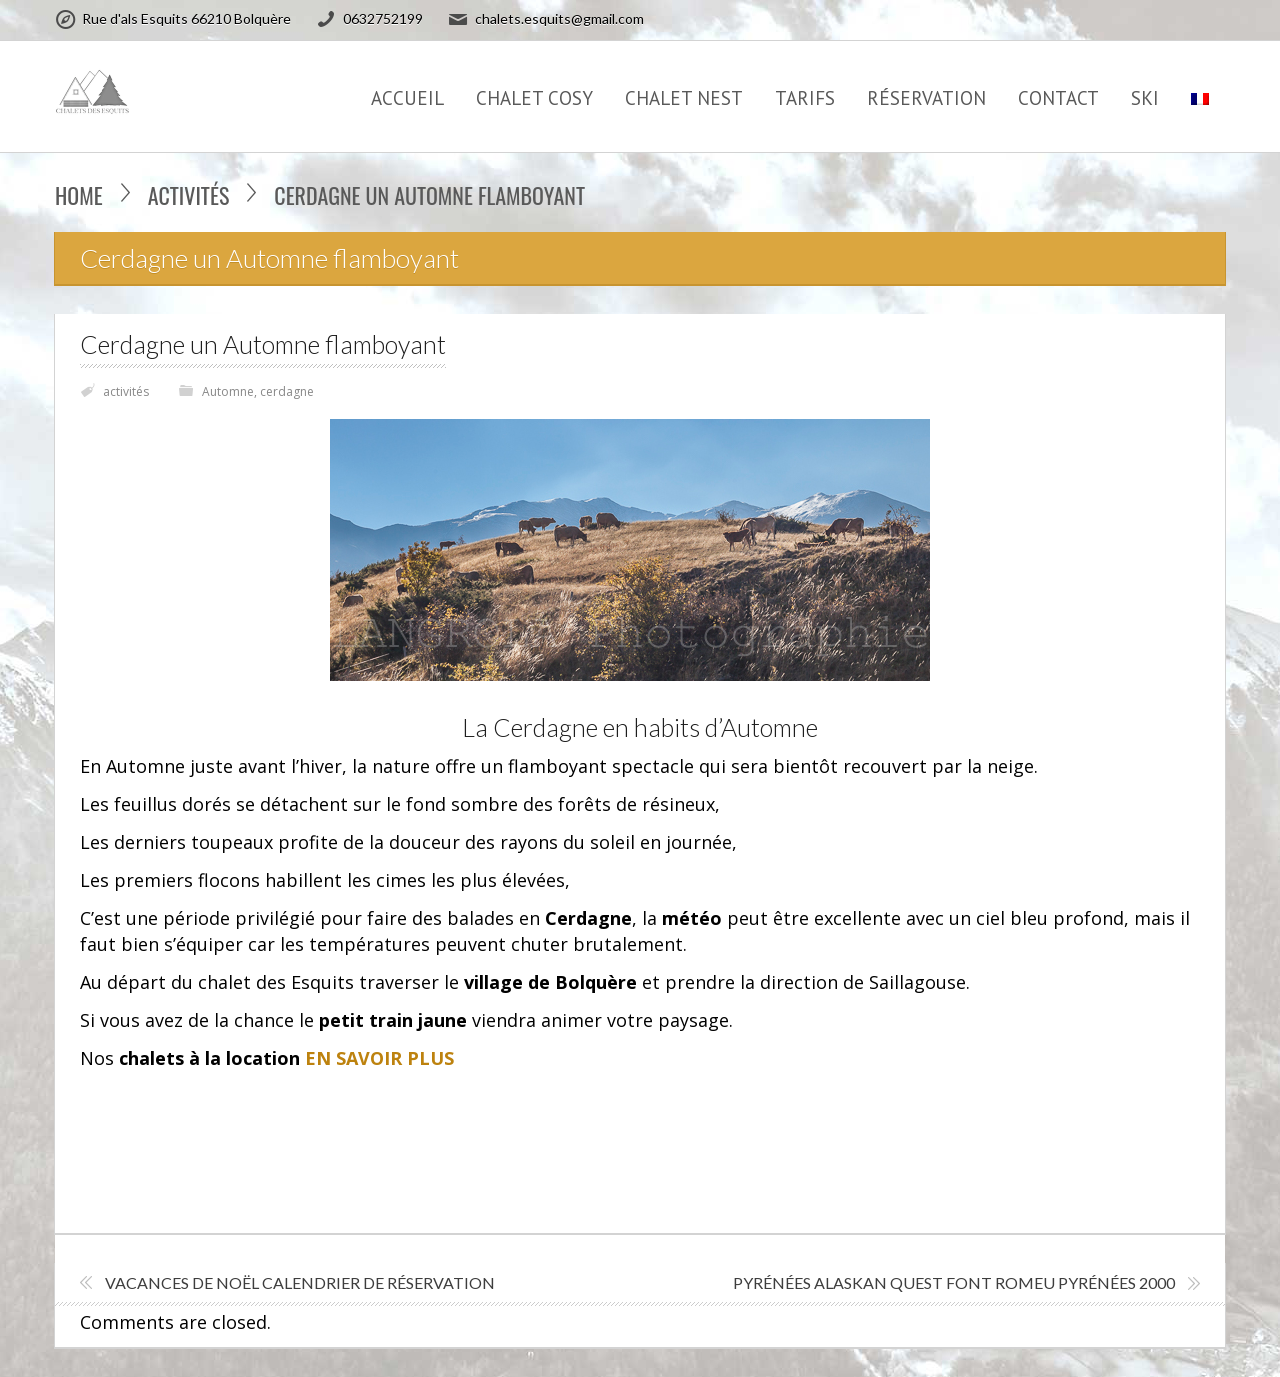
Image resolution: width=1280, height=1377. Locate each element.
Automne (228, 391)
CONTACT (1058, 98)
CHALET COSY (534, 98)
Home (79, 195)
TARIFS (805, 98)
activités (189, 195)
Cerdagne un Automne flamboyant (263, 344)
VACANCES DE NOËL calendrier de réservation (300, 1282)
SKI (1145, 98)
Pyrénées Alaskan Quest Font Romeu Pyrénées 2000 (954, 1282)
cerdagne (287, 391)
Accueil (407, 98)
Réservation (926, 98)
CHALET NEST (684, 98)
